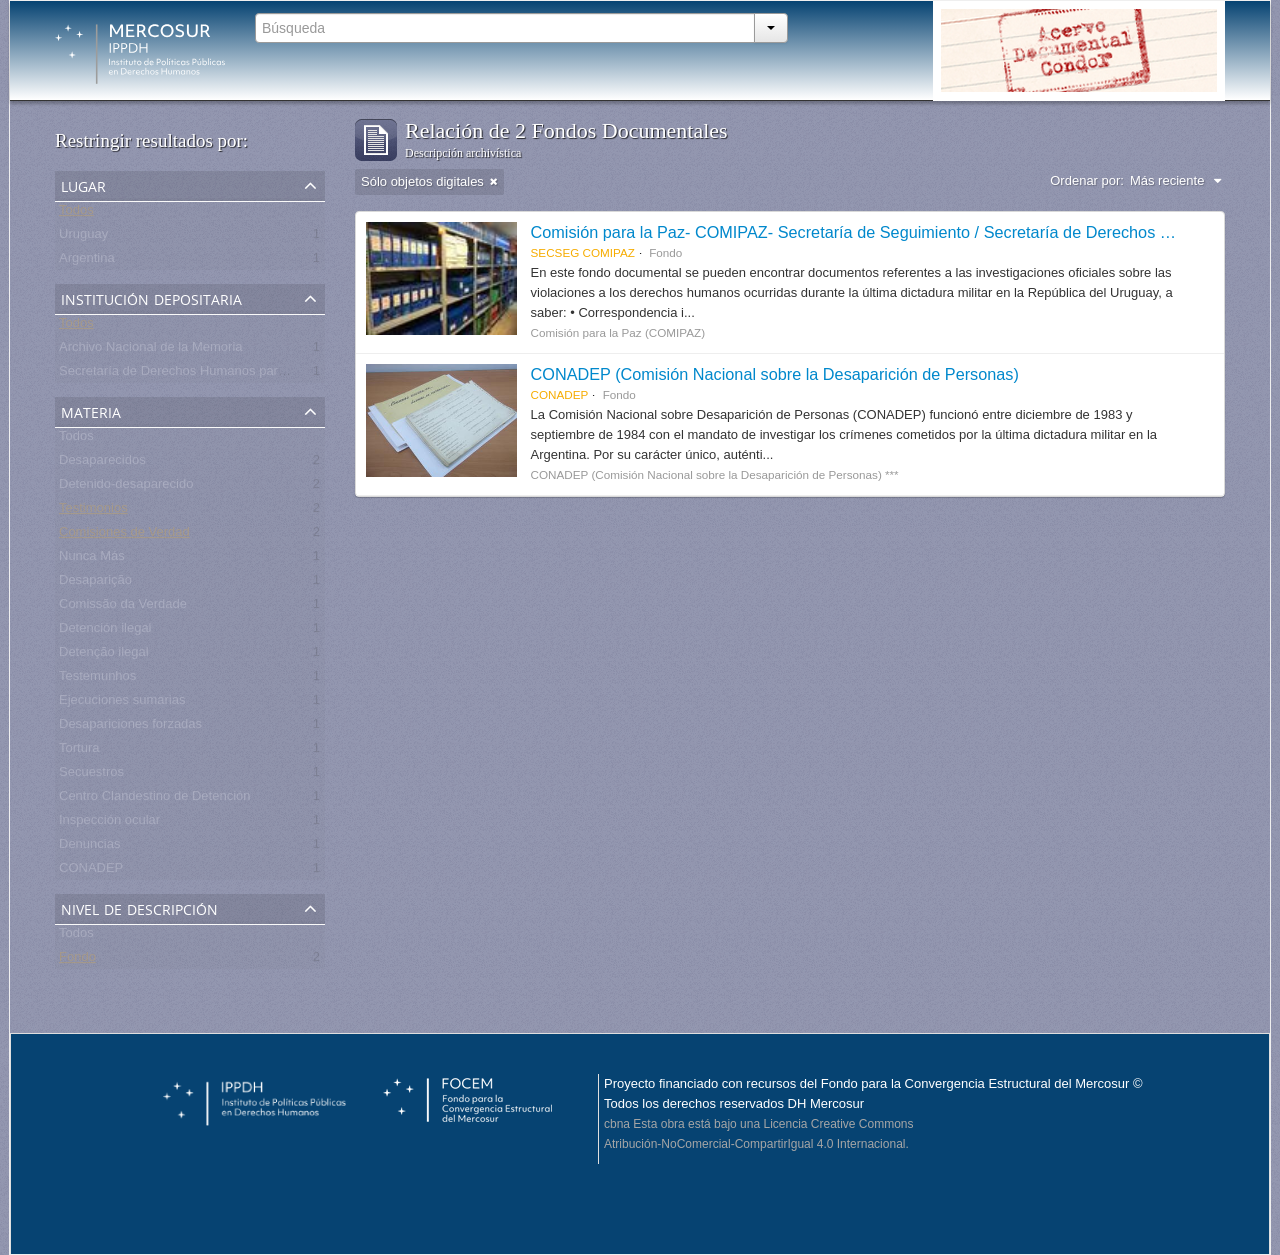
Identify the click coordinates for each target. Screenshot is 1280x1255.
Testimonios (93, 511)
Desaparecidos (102, 463)
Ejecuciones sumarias (122, 703)
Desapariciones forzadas (130, 727)
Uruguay (83, 237)
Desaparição (95, 583)
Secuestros (91, 775)
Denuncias (89, 847)
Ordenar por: (1087, 180)
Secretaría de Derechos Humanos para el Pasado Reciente (230, 374)
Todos (76, 213)
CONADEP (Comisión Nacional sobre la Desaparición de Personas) (775, 374)
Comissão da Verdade (123, 607)
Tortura (79, 751)
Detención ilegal (105, 631)
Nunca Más (92, 559)
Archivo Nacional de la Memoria (151, 350)
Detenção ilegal (104, 655)
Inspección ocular (109, 823)
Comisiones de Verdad (124, 535)
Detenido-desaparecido (126, 487)
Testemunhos (97, 679)
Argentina (87, 261)
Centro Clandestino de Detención (155, 799)
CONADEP (91, 871)
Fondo (77, 960)
